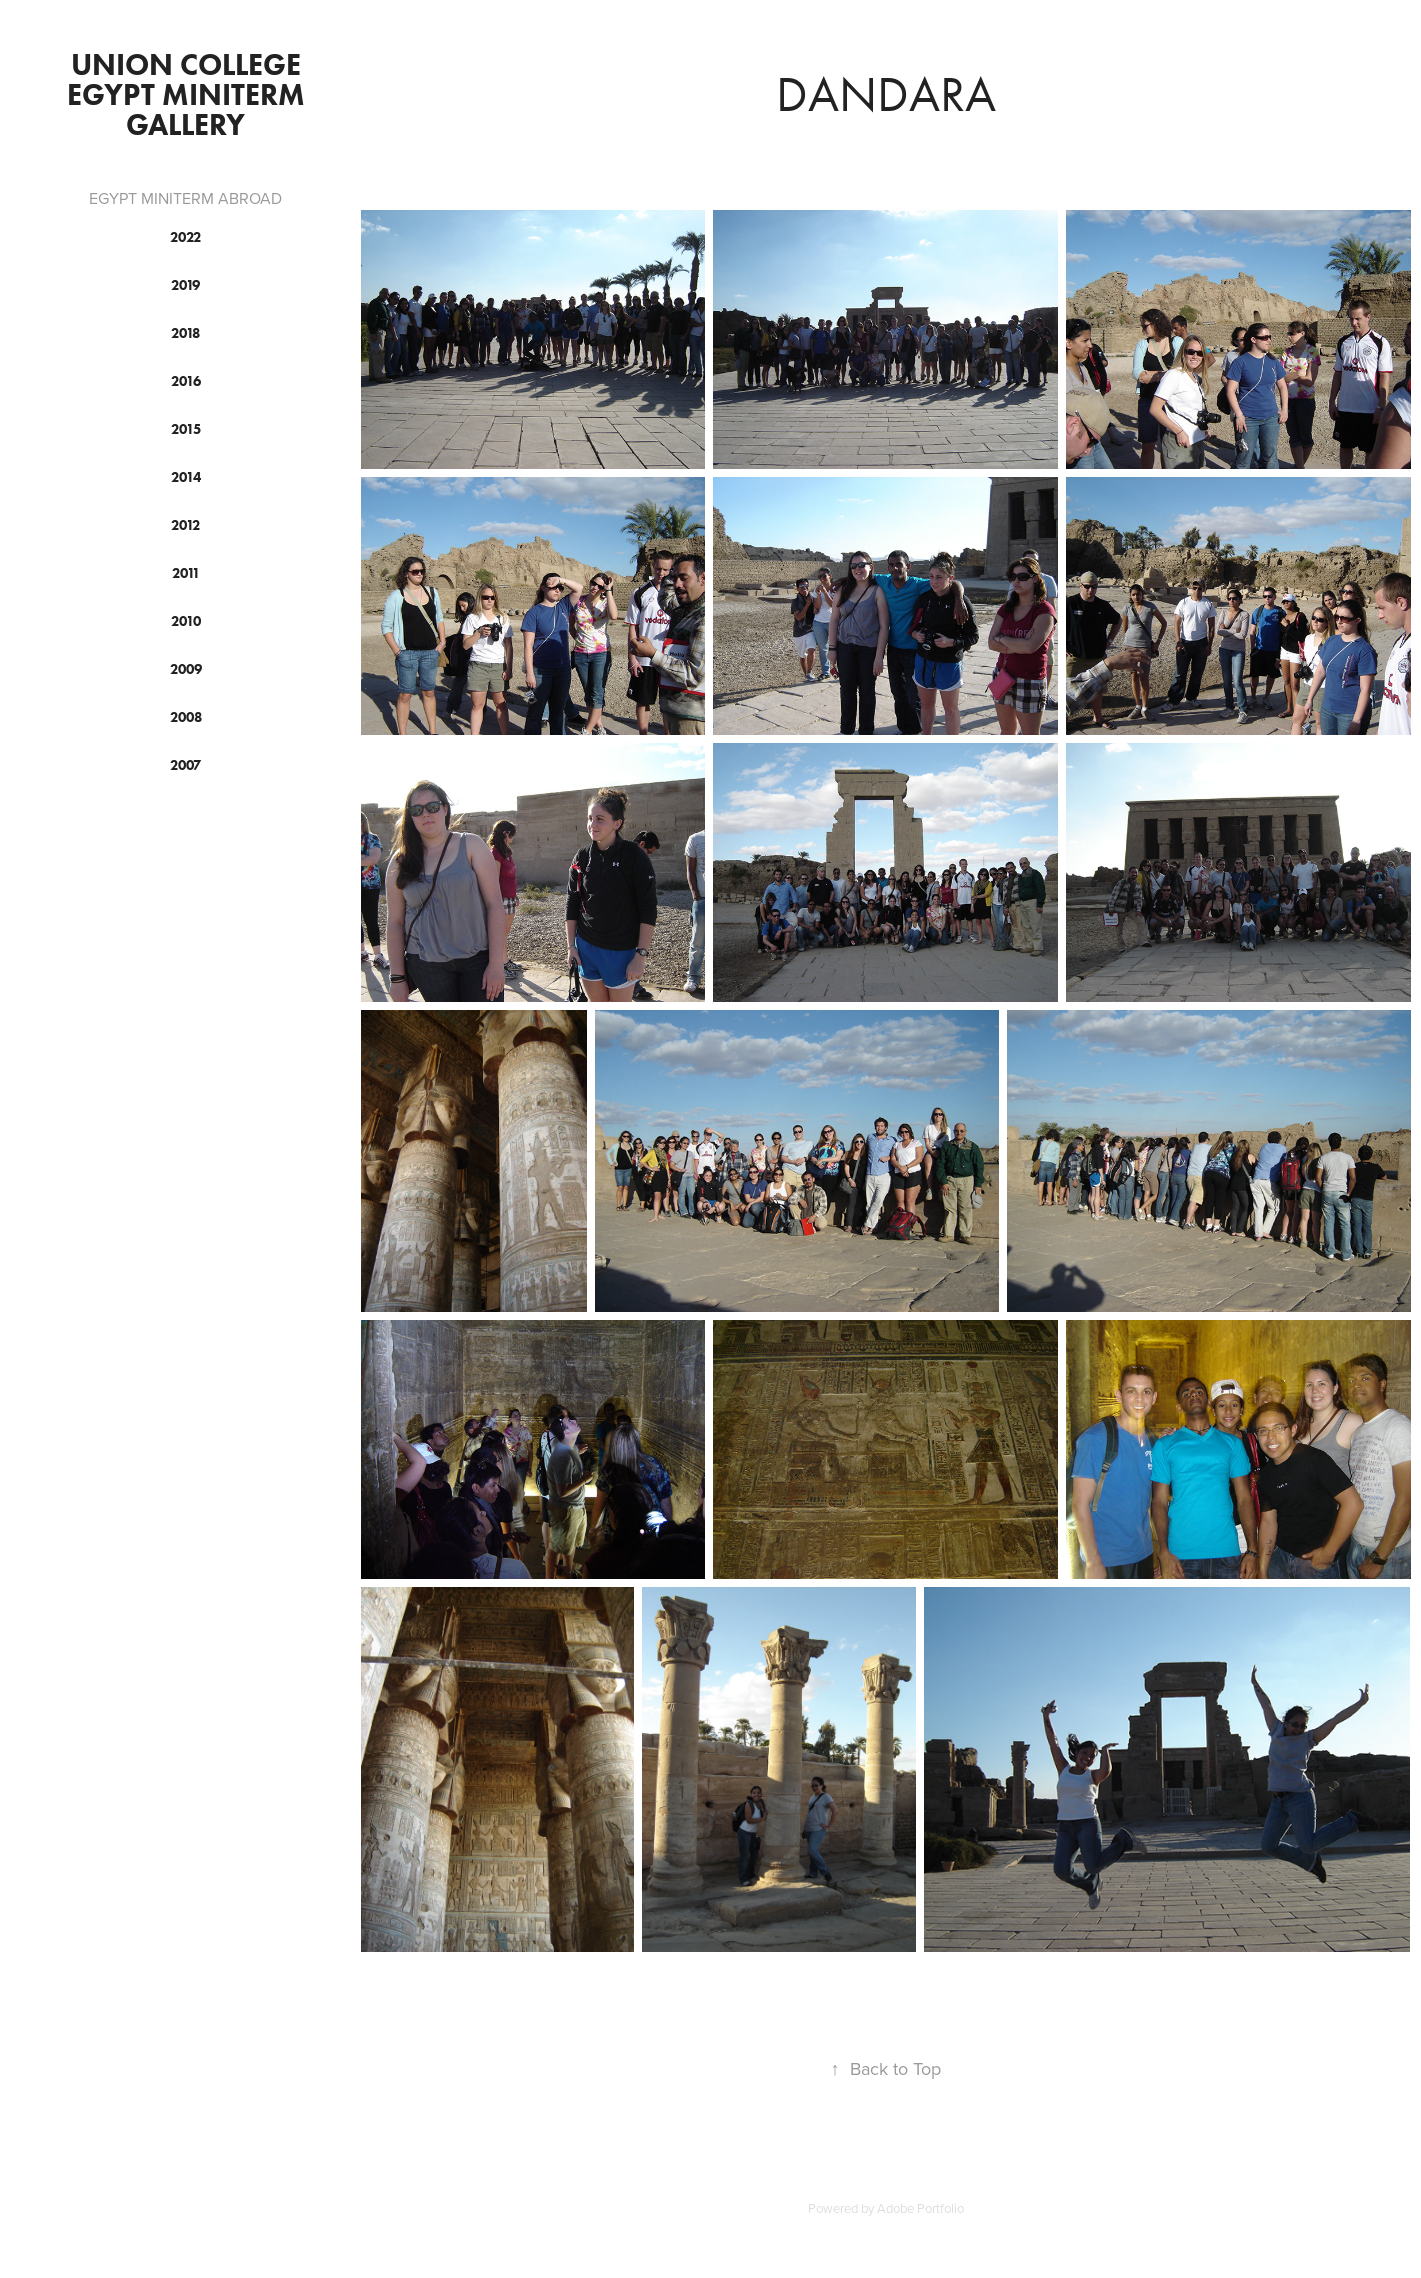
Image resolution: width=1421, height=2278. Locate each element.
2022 (185, 237)
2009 (186, 669)
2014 (186, 477)
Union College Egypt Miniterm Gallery (189, 94)
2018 (185, 333)
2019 (185, 285)
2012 (185, 525)
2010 (186, 621)
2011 (186, 573)
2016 (186, 381)
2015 (186, 429)
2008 (186, 717)
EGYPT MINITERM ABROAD (185, 198)
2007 (185, 765)
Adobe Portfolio (920, 2208)
